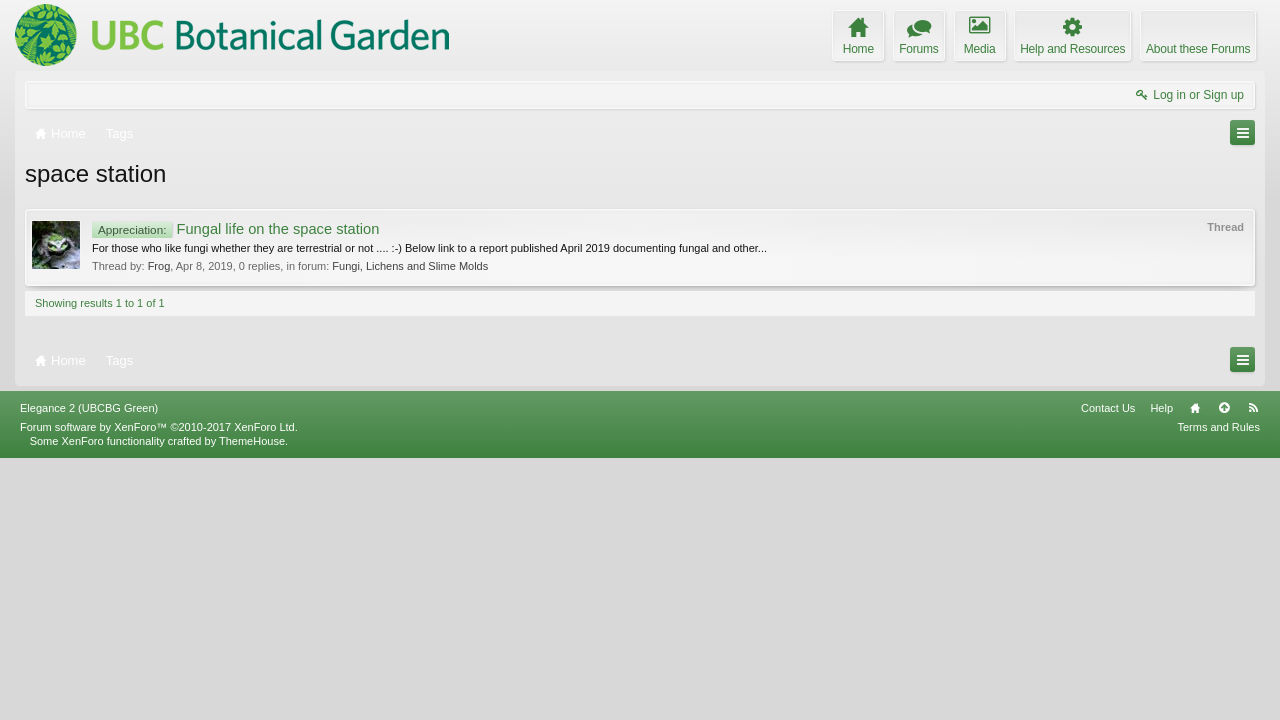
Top (1224, 669)
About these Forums (1198, 49)
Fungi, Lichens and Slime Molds (410, 266)
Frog (159, 266)
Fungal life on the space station (235, 229)
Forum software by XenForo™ (159, 688)
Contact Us (1108, 669)
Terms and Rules (1218, 688)
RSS (1253, 669)
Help (1161, 669)
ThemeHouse (252, 702)
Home (1195, 669)
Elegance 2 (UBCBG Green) (89, 669)
